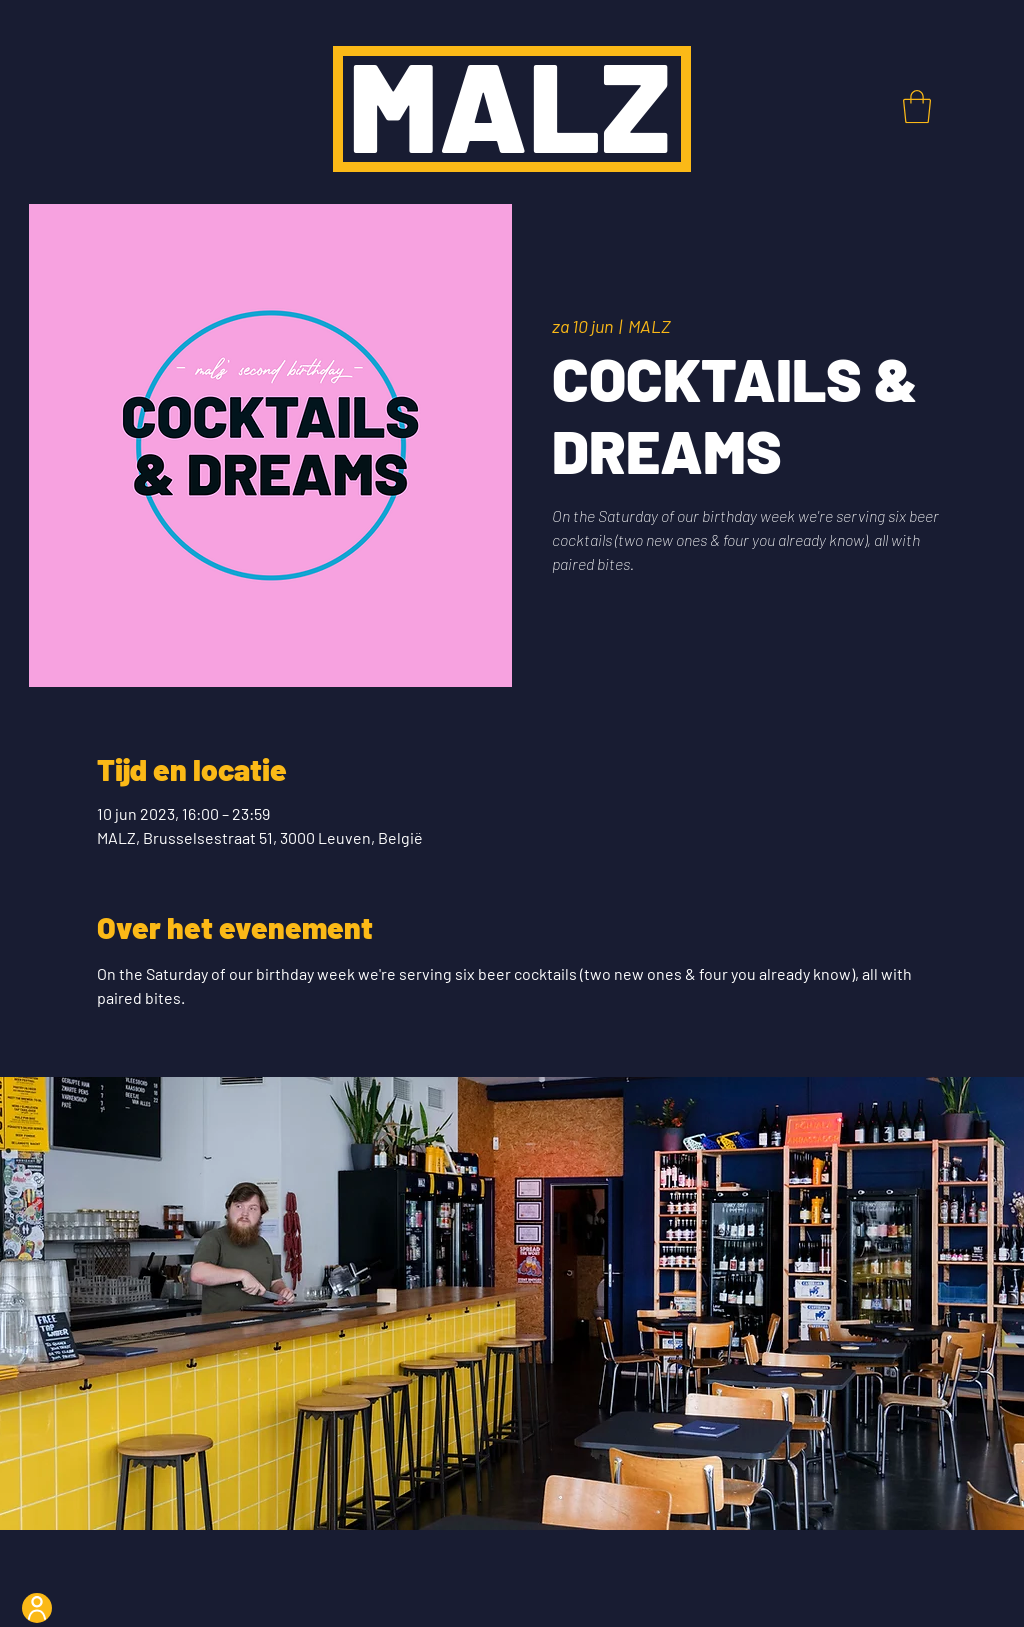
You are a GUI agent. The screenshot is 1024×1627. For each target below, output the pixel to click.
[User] (37, 1608)
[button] (917, 106)
